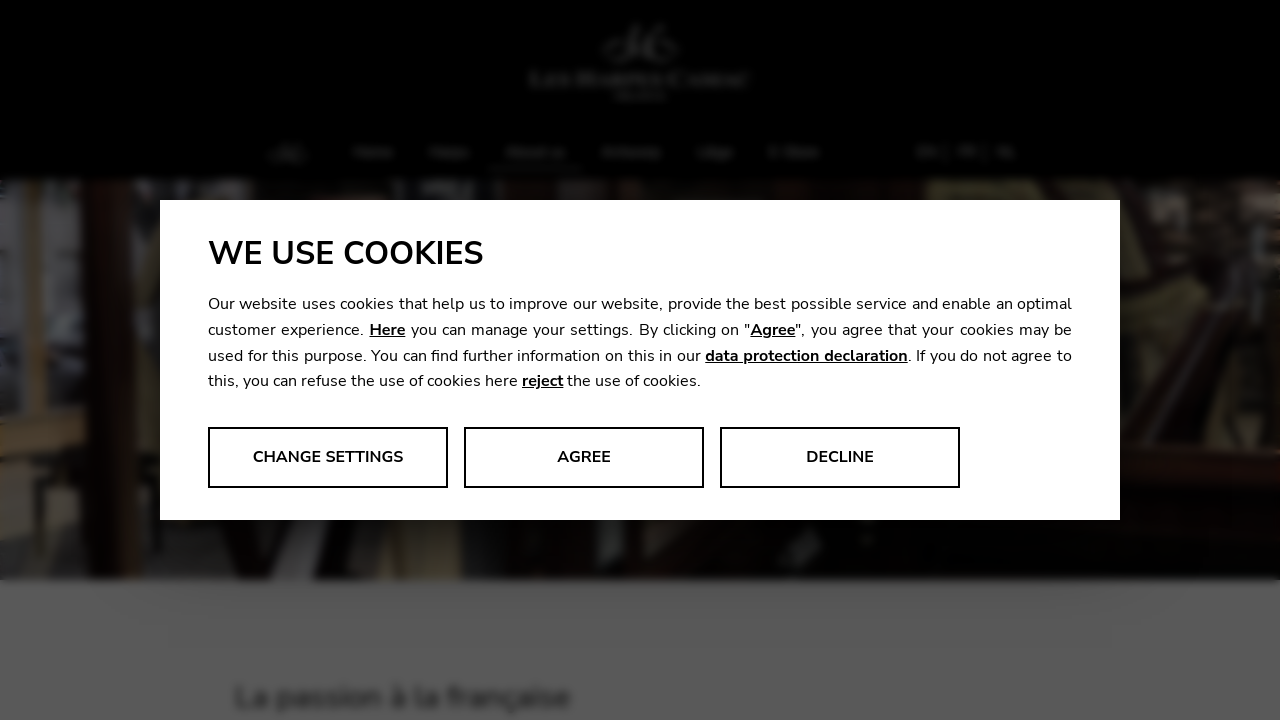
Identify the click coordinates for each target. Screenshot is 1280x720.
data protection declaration (806, 356)
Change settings (328, 457)
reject (542, 381)
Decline (840, 457)
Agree (772, 330)
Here (387, 330)
